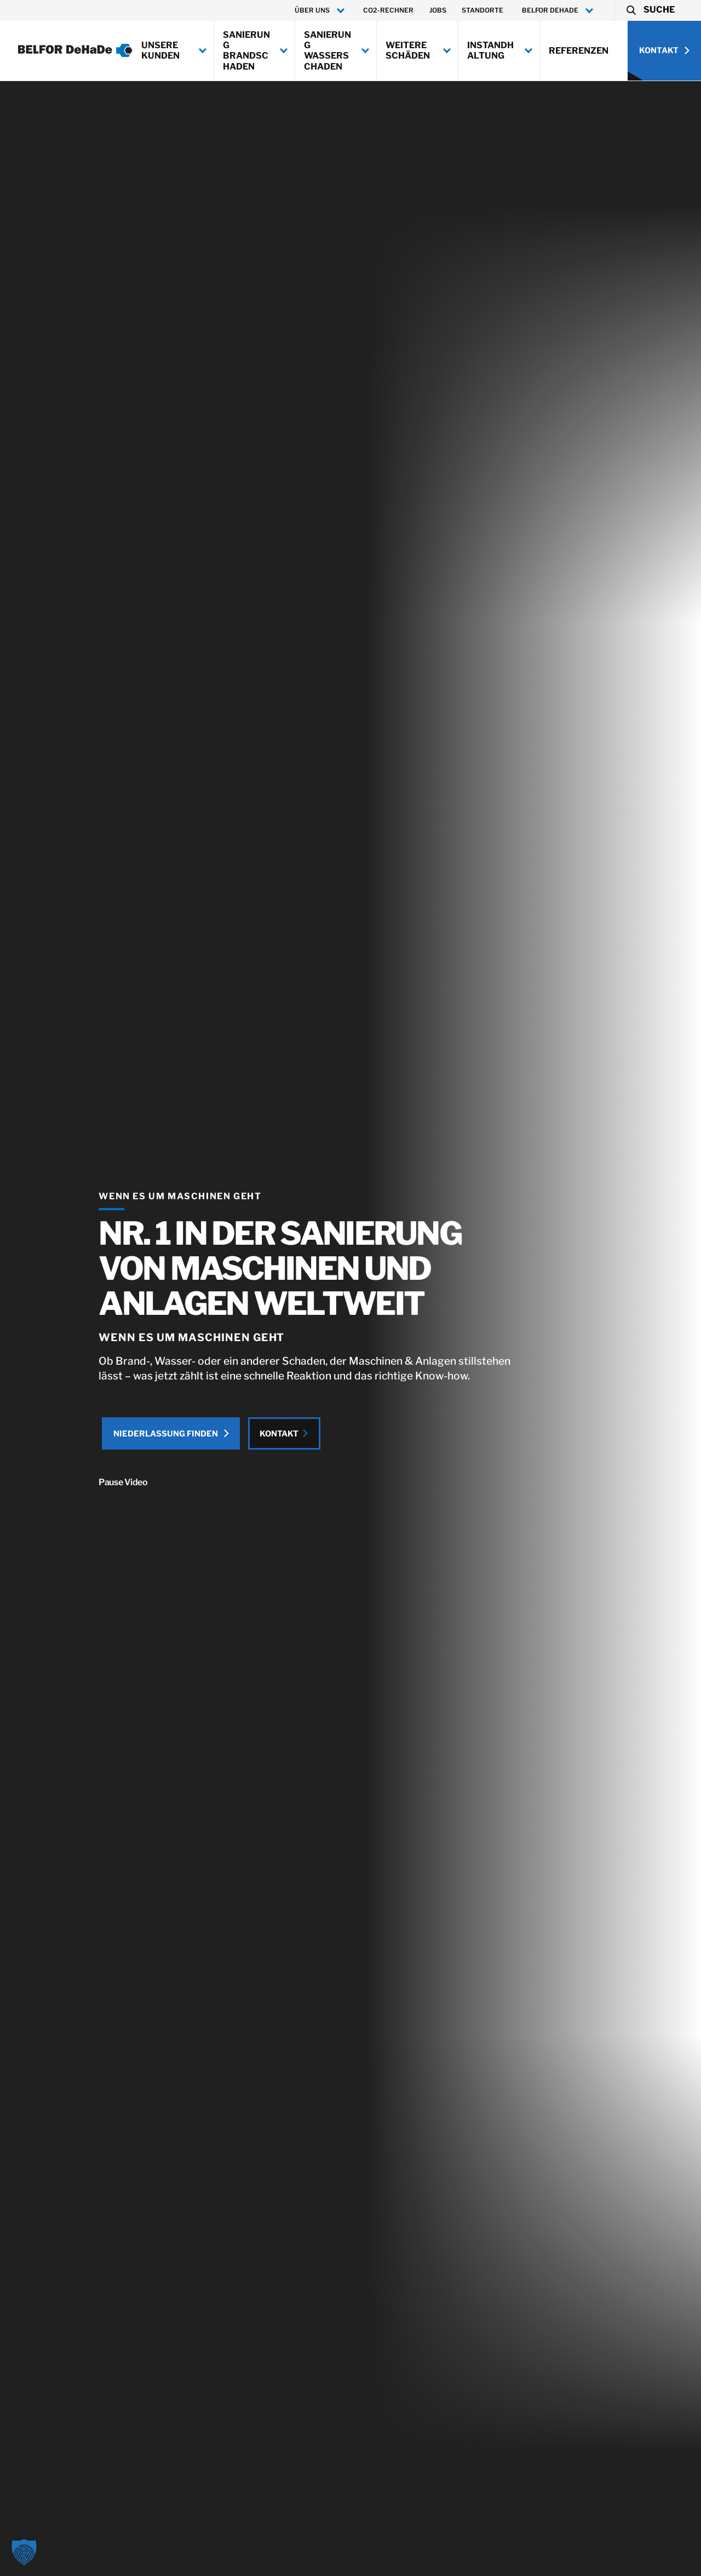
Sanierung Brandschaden (246, 51)
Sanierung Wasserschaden (327, 51)
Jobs (437, 10)
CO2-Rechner (388, 10)
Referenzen (578, 50)
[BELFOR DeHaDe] (75, 50)
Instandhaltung (490, 50)
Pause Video (94, 1487)
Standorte (482, 10)
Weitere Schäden (408, 50)
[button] (650, 10)
